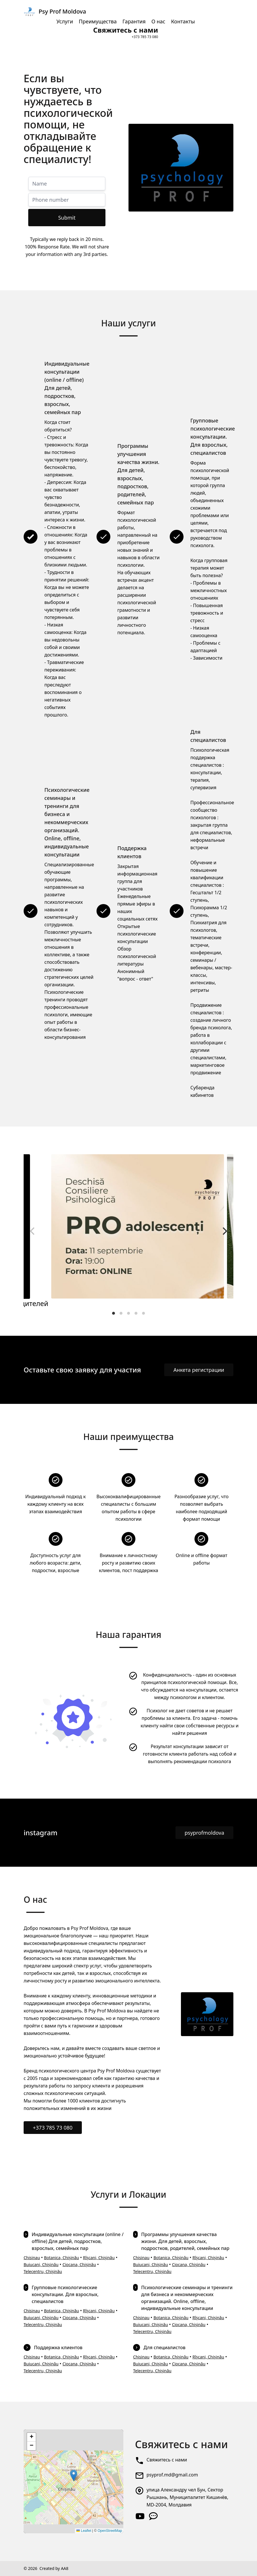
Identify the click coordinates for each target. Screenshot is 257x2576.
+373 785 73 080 (53, 2127)
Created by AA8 (53, 2568)
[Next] (224, 1231)
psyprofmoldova (204, 1832)
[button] (73, 2475)
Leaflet (83, 2531)
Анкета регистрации (198, 1369)
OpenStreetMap (110, 2531)
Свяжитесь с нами (166, 2460)
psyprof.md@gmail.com (172, 2475)
